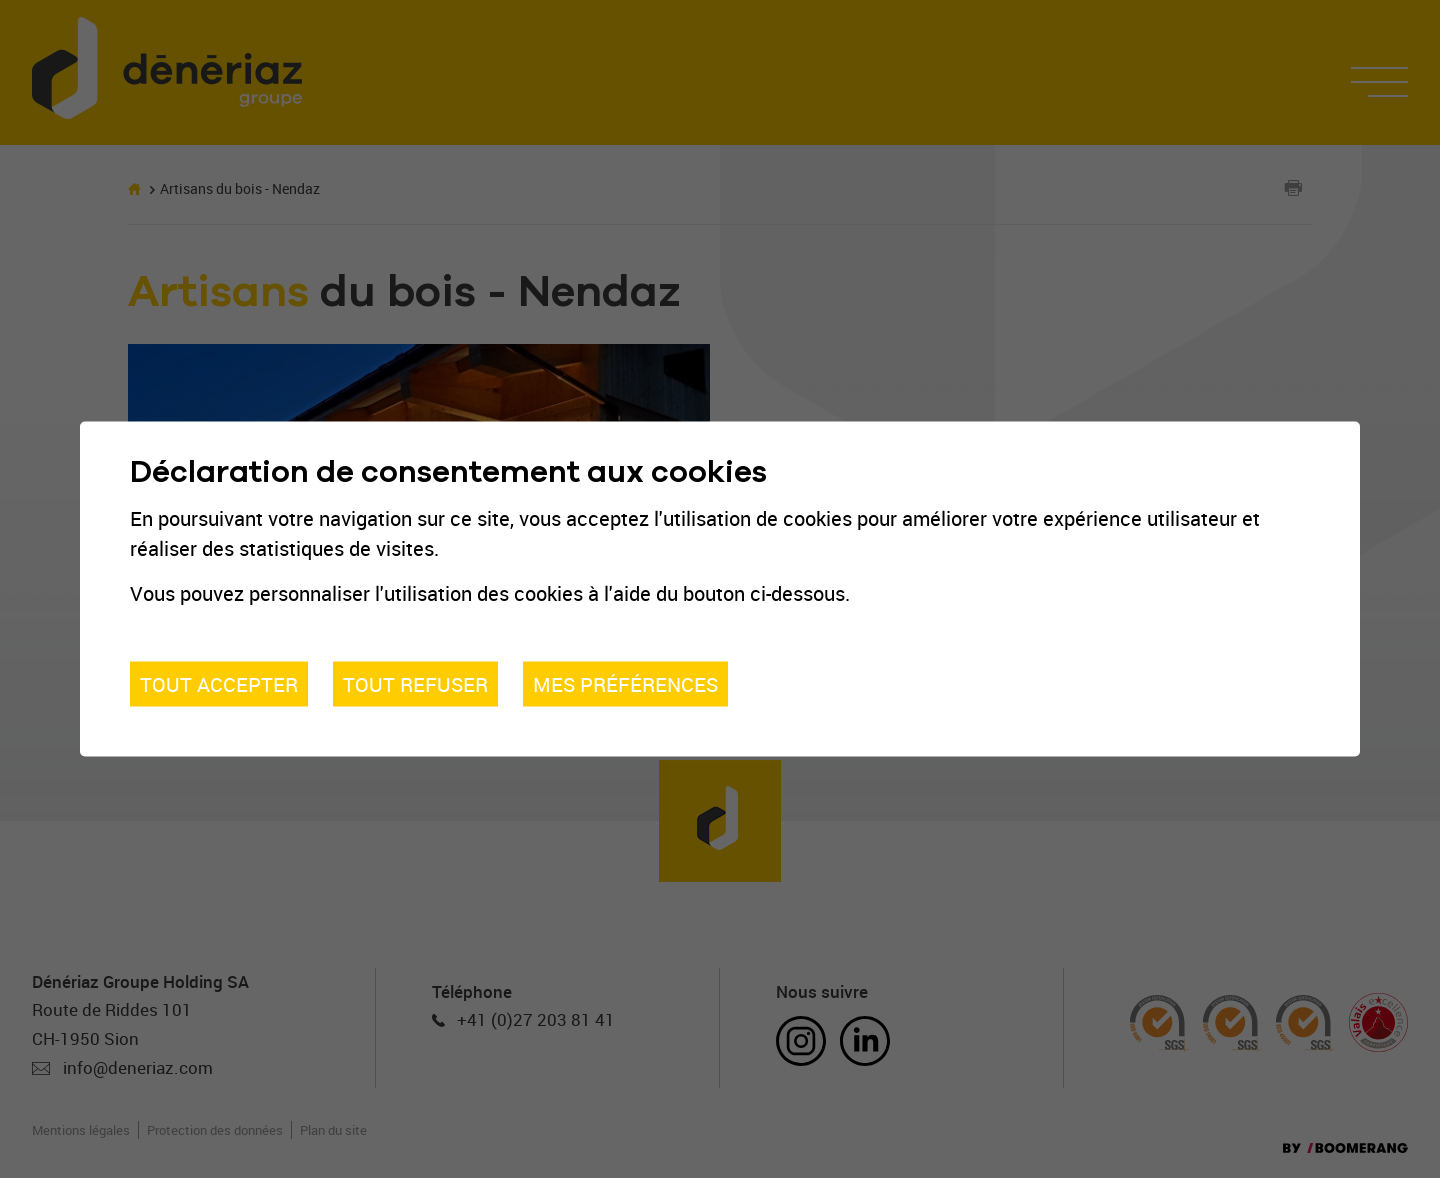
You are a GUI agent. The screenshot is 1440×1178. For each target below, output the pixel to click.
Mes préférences (625, 684)
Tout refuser (415, 684)
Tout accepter (219, 684)
